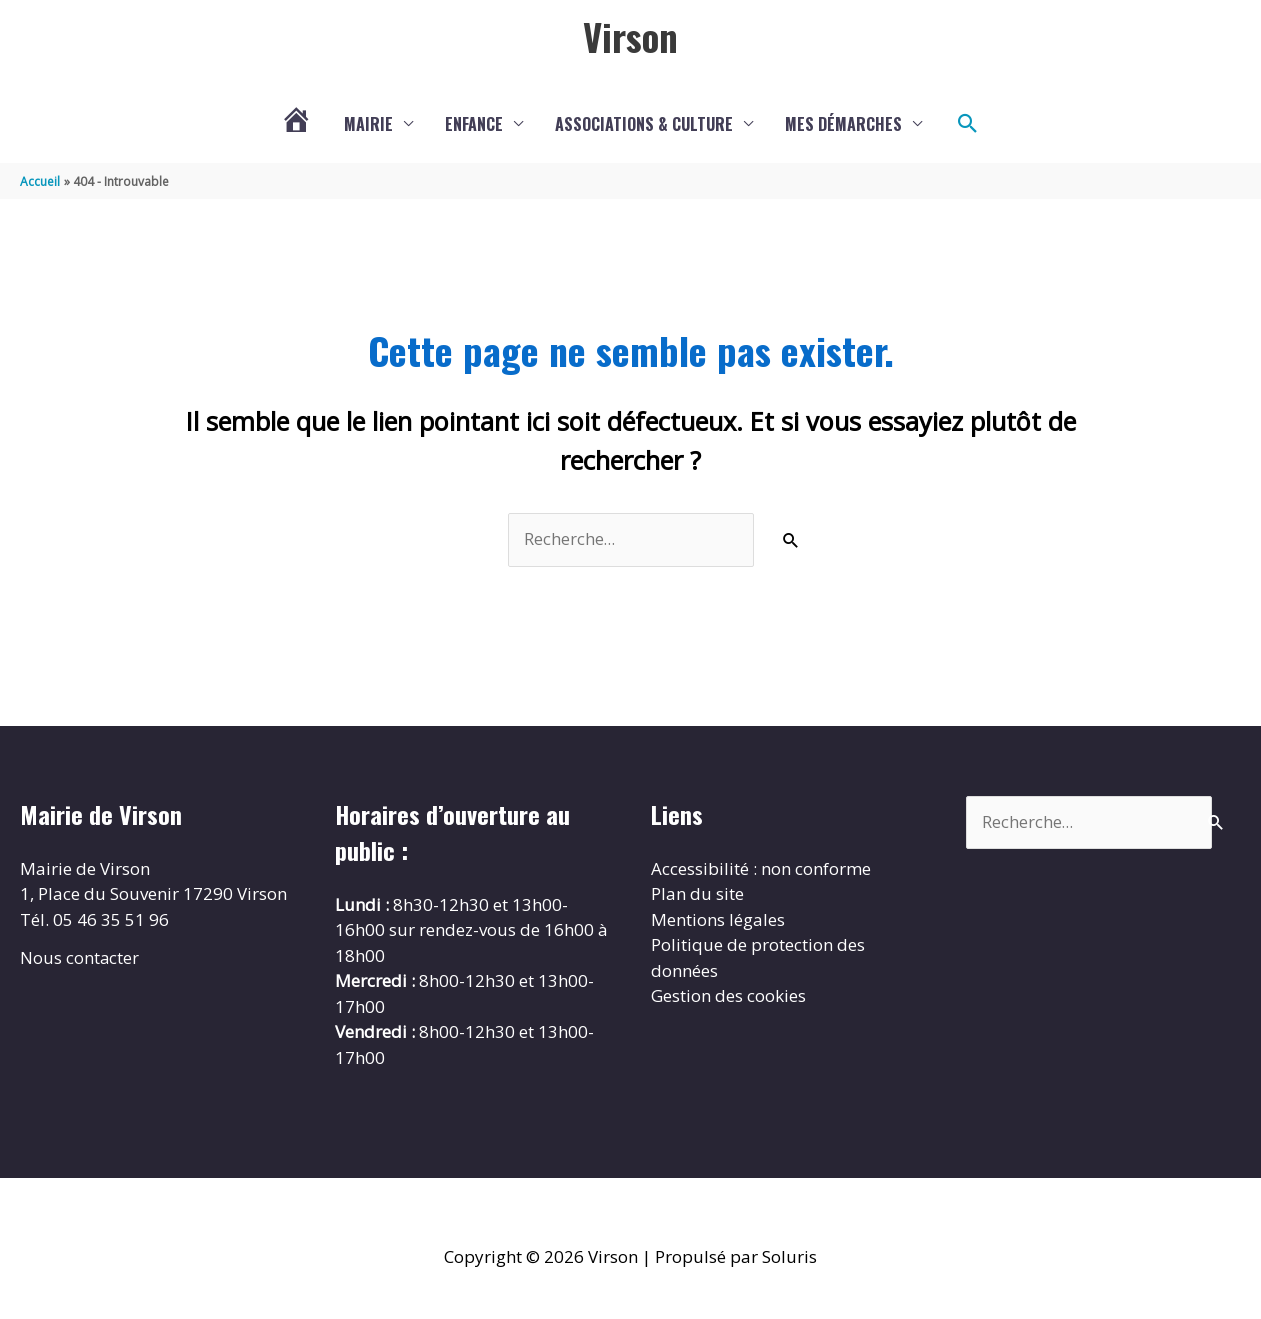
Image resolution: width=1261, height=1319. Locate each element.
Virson (630, 37)
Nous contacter (80, 959)
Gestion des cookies (728, 997)
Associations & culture (644, 125)
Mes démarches (843, 125)
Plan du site (697, 895)
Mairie (368, 125)
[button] (968, 125)
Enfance (474, 125)
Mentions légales (718, 920)
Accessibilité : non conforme (761, 869)
